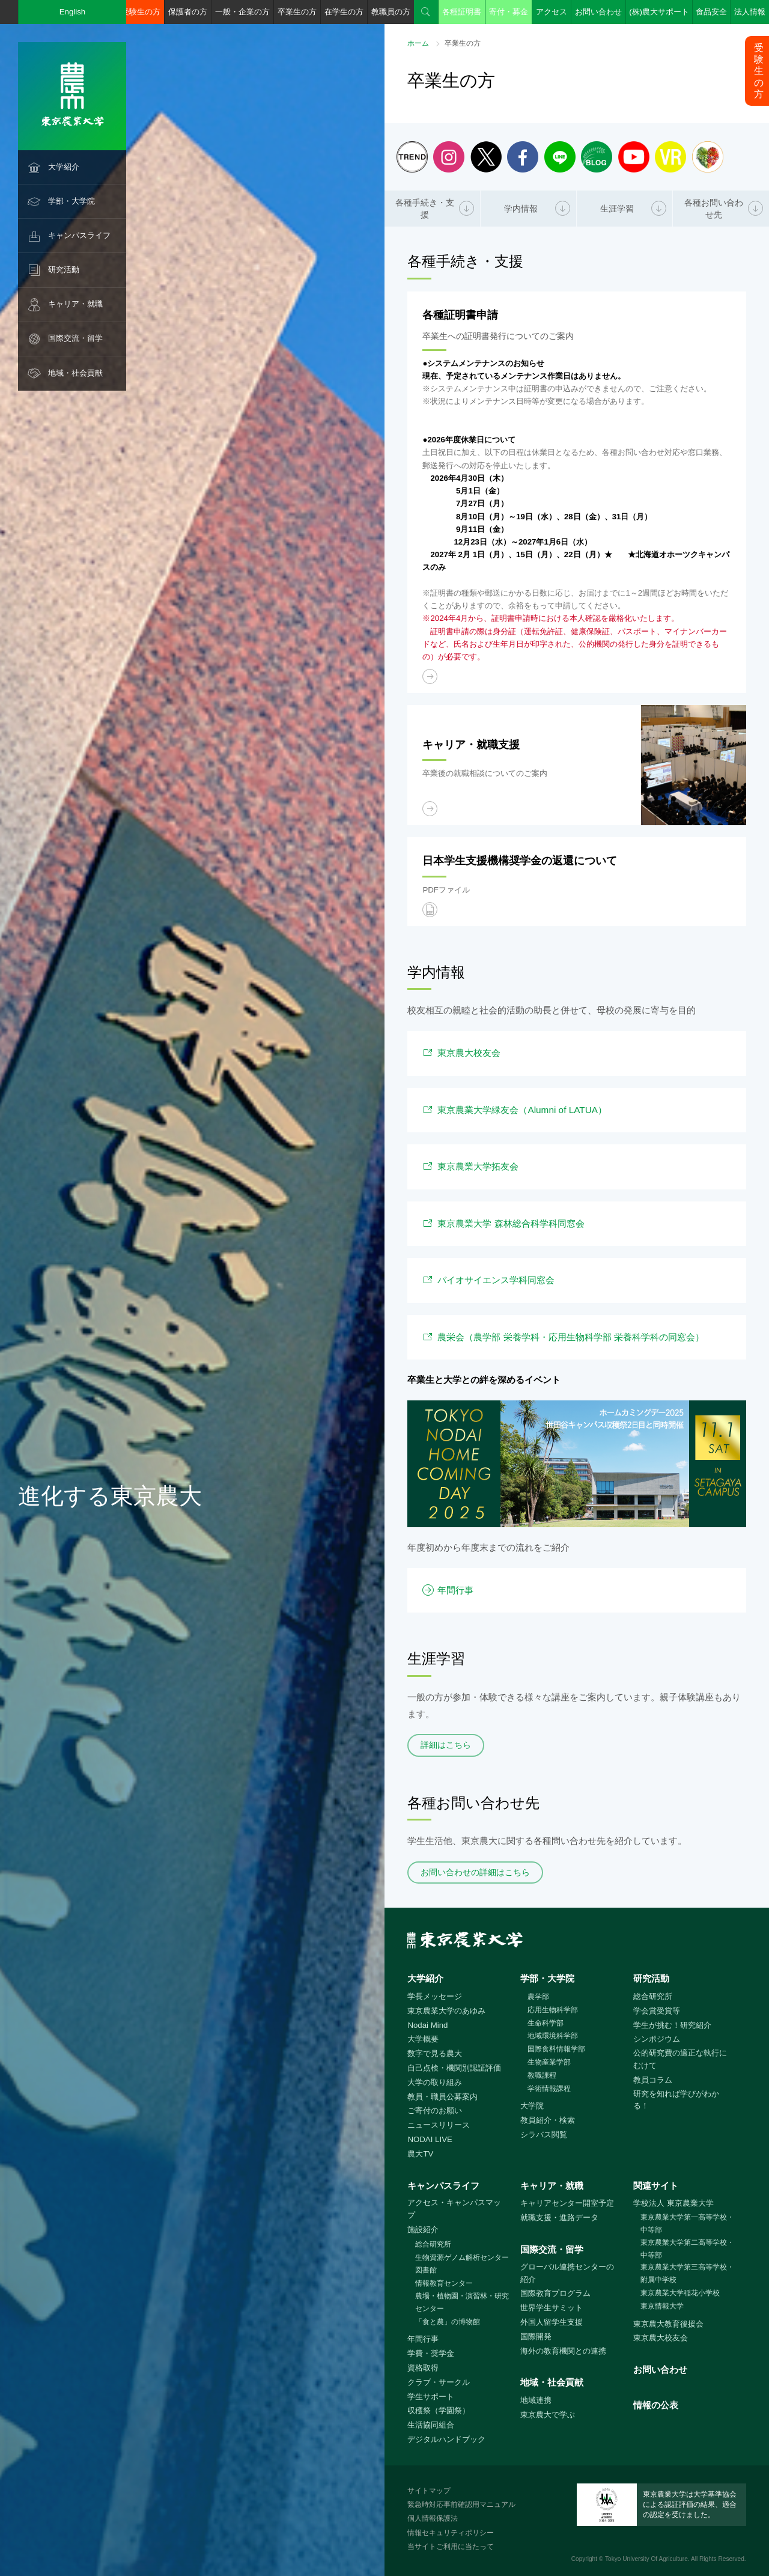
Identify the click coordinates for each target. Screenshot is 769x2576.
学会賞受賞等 (656, 2010)
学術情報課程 (549, 2088)
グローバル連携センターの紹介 (567, 2273)
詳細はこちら (446, 1745)
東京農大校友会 (468, 1053)
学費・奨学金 (430, 2353)
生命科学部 (545, 2023)
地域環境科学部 (552, 2035)
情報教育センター (444, 2283)
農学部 (538, 1996)
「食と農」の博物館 (447, 2322)
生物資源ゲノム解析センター (462, 2257)
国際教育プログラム (555, 2293)
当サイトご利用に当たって (450, 2546)
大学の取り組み (434, 2082)
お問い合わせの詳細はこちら (475, 1872)
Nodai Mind (427, 2025)
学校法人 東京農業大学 (673, 2203)
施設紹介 (423, 2229)
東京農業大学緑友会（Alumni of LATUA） (522, 1110)
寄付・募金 (508, 11)
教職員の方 (390, 11)
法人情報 (749, 11)
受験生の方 (140, 11)
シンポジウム (656, 2038)
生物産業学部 (549, 2062)
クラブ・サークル (438, 2382)
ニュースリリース (438, 2124)
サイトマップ (429, 2490)
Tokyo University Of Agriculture (646, 2559)
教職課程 (541, 2075)
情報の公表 (655, 2405)
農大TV (420, 2153)
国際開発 (536, 2336)
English (72, 11)
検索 (426, 12)
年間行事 (455, 1590)
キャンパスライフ (79, 235)
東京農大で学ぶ (547, 2414)
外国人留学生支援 (551, 2322)
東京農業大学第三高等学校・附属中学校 (687, 2273)
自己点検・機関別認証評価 (454, 2067)
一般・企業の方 (242, 11)
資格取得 (423, 2367)
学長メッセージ (434, 1996)
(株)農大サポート (659, 11)
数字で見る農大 (434, 2053)
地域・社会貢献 (75, 372)
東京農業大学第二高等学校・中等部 (687, 2248)
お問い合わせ (598, 11)
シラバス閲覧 (543, 2134)
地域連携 (536, 2400)
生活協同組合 (430, 2424)
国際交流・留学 (75, 338)
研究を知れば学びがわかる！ (676, 2100)
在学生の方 (343, 11)
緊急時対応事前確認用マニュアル (461, 2504)
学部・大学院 (71, 201)
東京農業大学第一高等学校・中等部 (687, 2223)
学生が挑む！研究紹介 (672, 2025)
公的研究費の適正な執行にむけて (680, 2059)
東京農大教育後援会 (668, 2323)
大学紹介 (63, 166)
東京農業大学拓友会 (477, 1166)
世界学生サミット (551, 2307)
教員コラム (652, 2079)
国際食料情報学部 (556, 2049)
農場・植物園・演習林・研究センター (462, 2302)
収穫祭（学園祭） (438, 2410)
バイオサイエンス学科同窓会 (496, 1280)
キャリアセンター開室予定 (567, 2203)
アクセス (551, 11)
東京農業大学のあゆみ (446, 2010)
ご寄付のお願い (434, 2110)
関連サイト (655, 2186)
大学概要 (423, 2038)
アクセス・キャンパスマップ (454, 2209)
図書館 (426, 2270)
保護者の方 (187, 11)
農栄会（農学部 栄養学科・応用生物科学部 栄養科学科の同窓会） (570, 1337)
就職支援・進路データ (559, 2217)
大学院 (532, 2105)
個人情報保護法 (432, 2518)
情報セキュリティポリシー (450, 2533)
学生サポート (430, 2396)
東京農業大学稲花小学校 (680, 2293)
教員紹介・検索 (547, 2120)
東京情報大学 (662, 2306)
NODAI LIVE (429, 2139)
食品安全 (711, 11)
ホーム (418, 43)
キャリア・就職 (75, 303)
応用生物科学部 (552, 2010)
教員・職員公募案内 (442, 2096)
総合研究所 (652, 1996)
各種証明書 (461, 11)
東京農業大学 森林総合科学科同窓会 (510, 1223)
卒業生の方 (297, 11)
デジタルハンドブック (446, 2439)
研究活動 (63, 269)
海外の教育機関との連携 (563, 2350)
